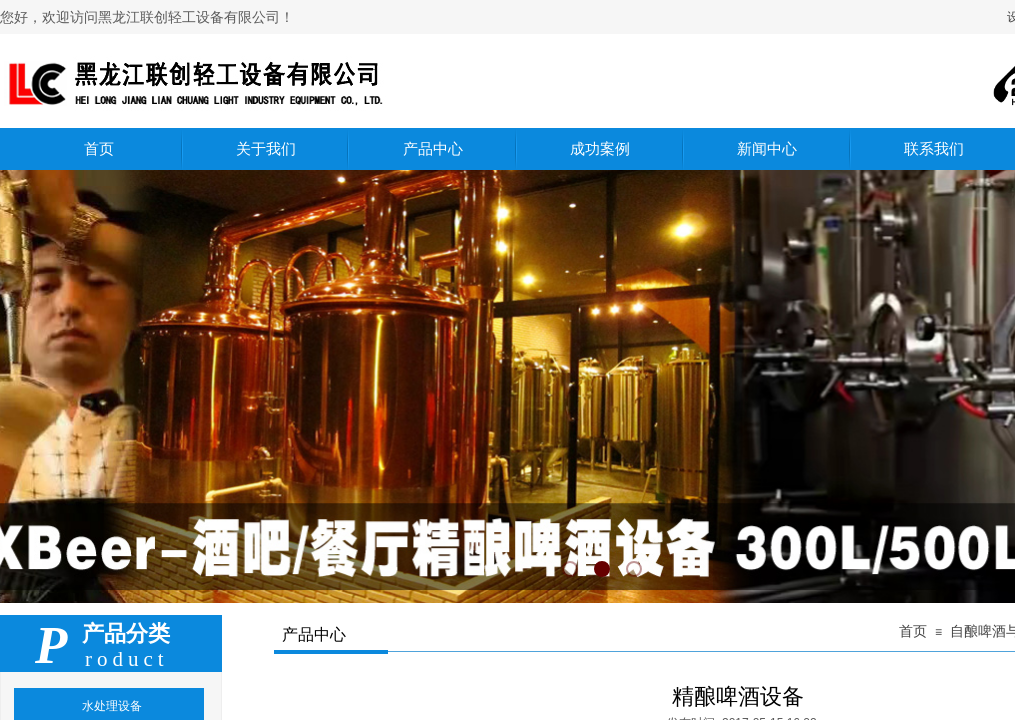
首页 (913, 631)
